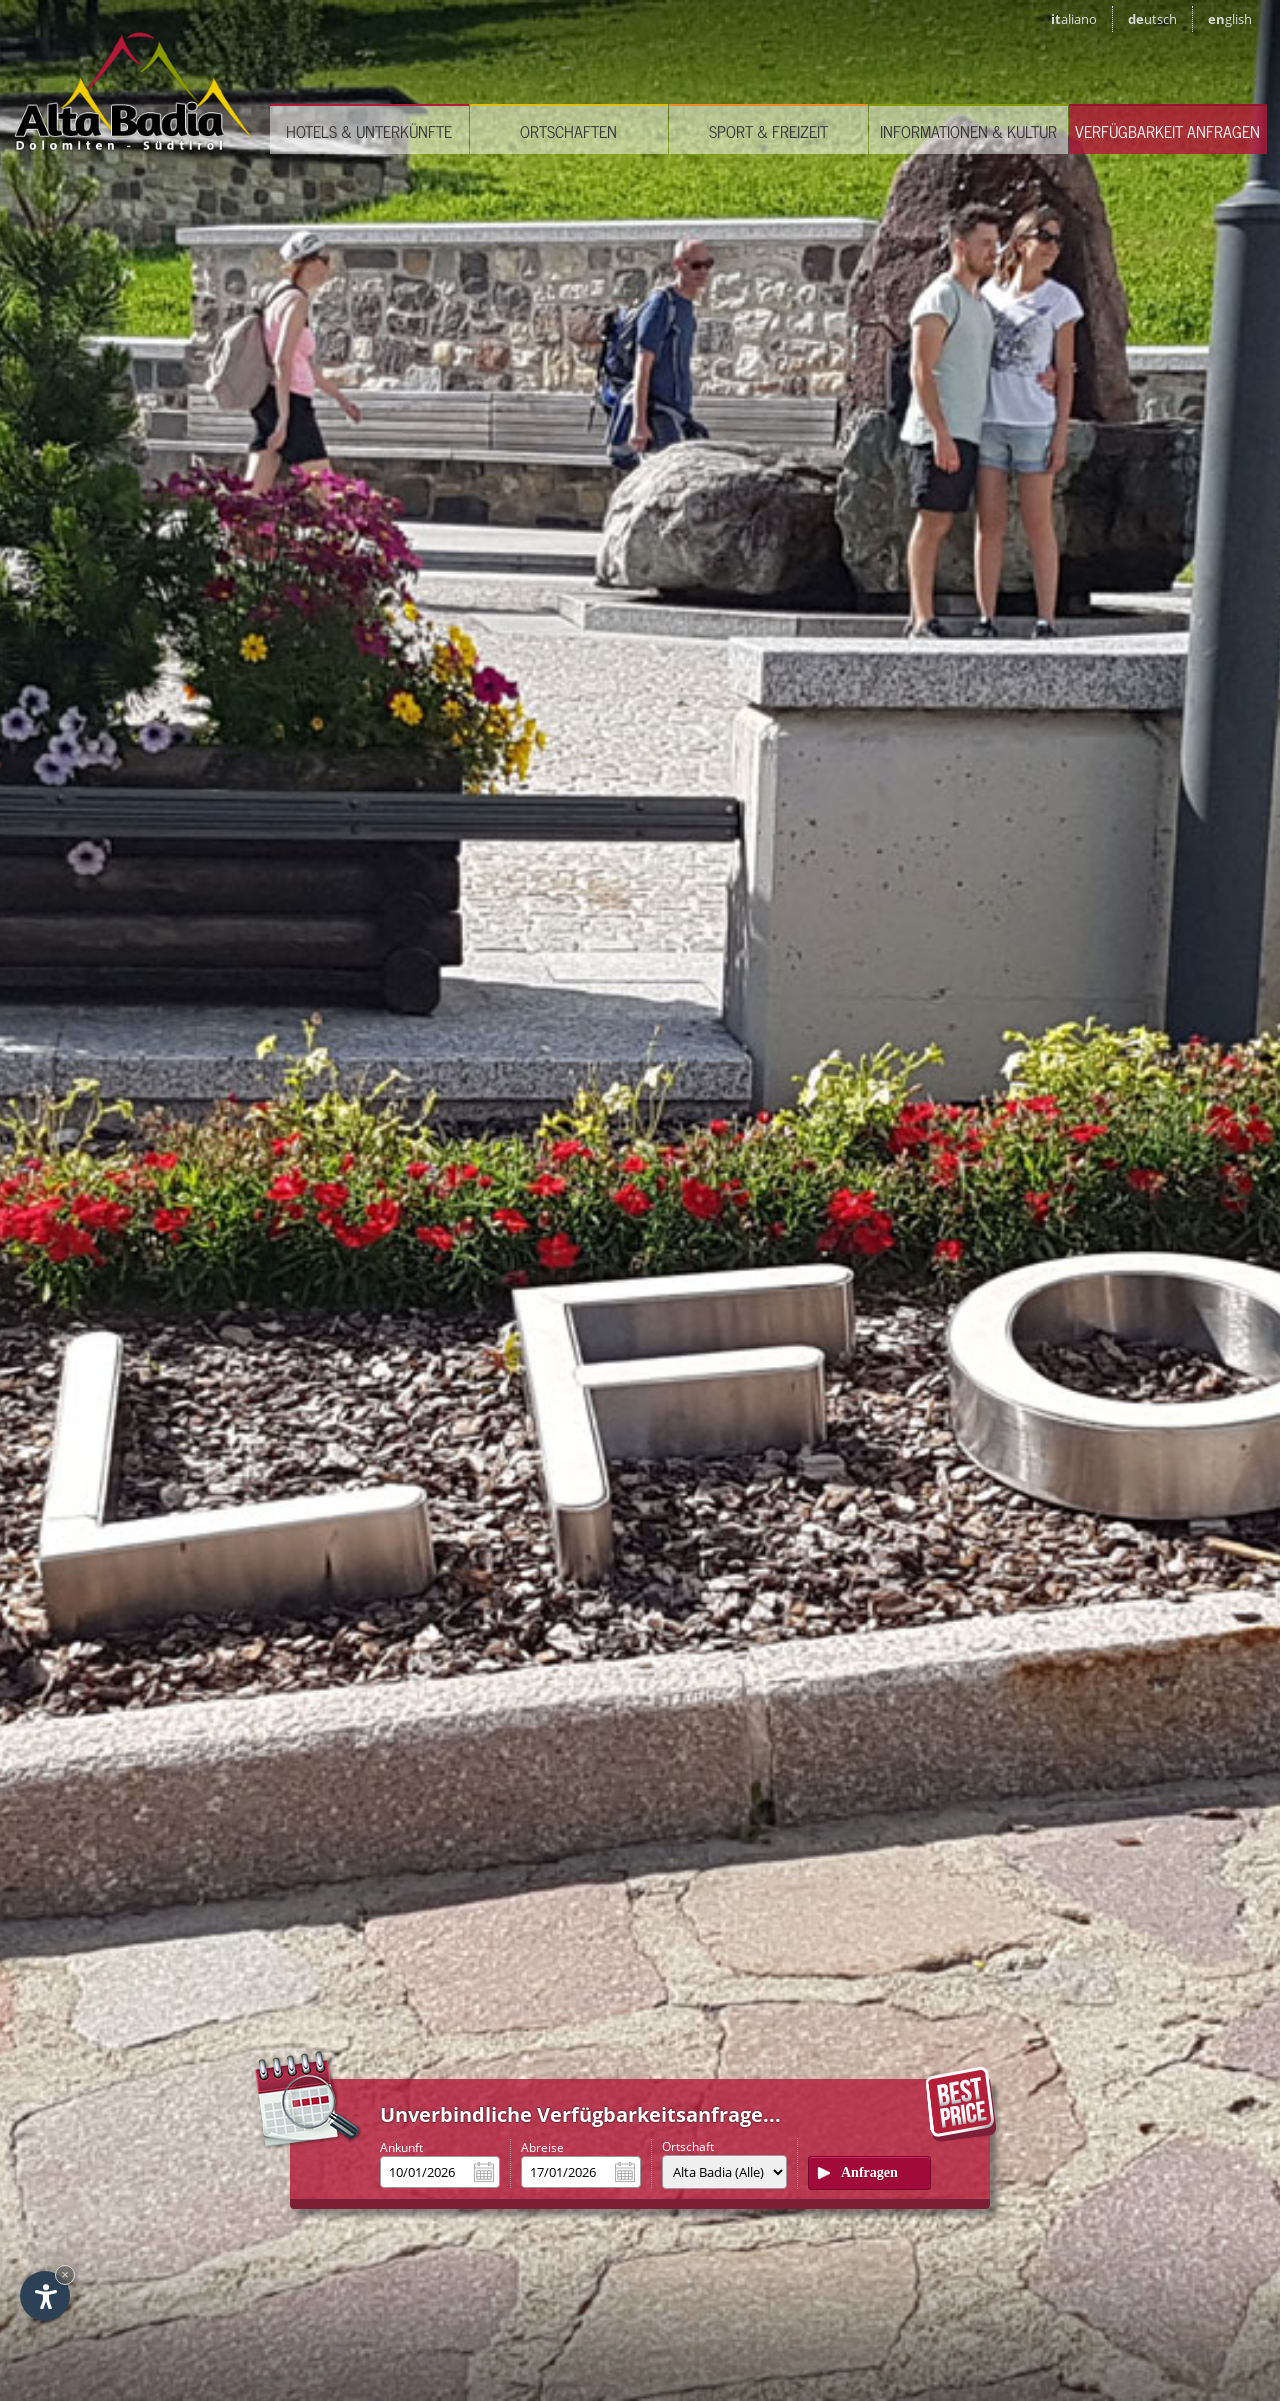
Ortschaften (568, 131)
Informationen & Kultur (968, 131)
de (1152, 19)
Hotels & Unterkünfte (369, 131)
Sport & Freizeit (768, 131)
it (1074, 19)
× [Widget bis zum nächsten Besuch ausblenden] (65, 2274)
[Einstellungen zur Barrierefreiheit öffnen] (45, 2296)
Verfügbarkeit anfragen (1167, 131)
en (1230, 19)
